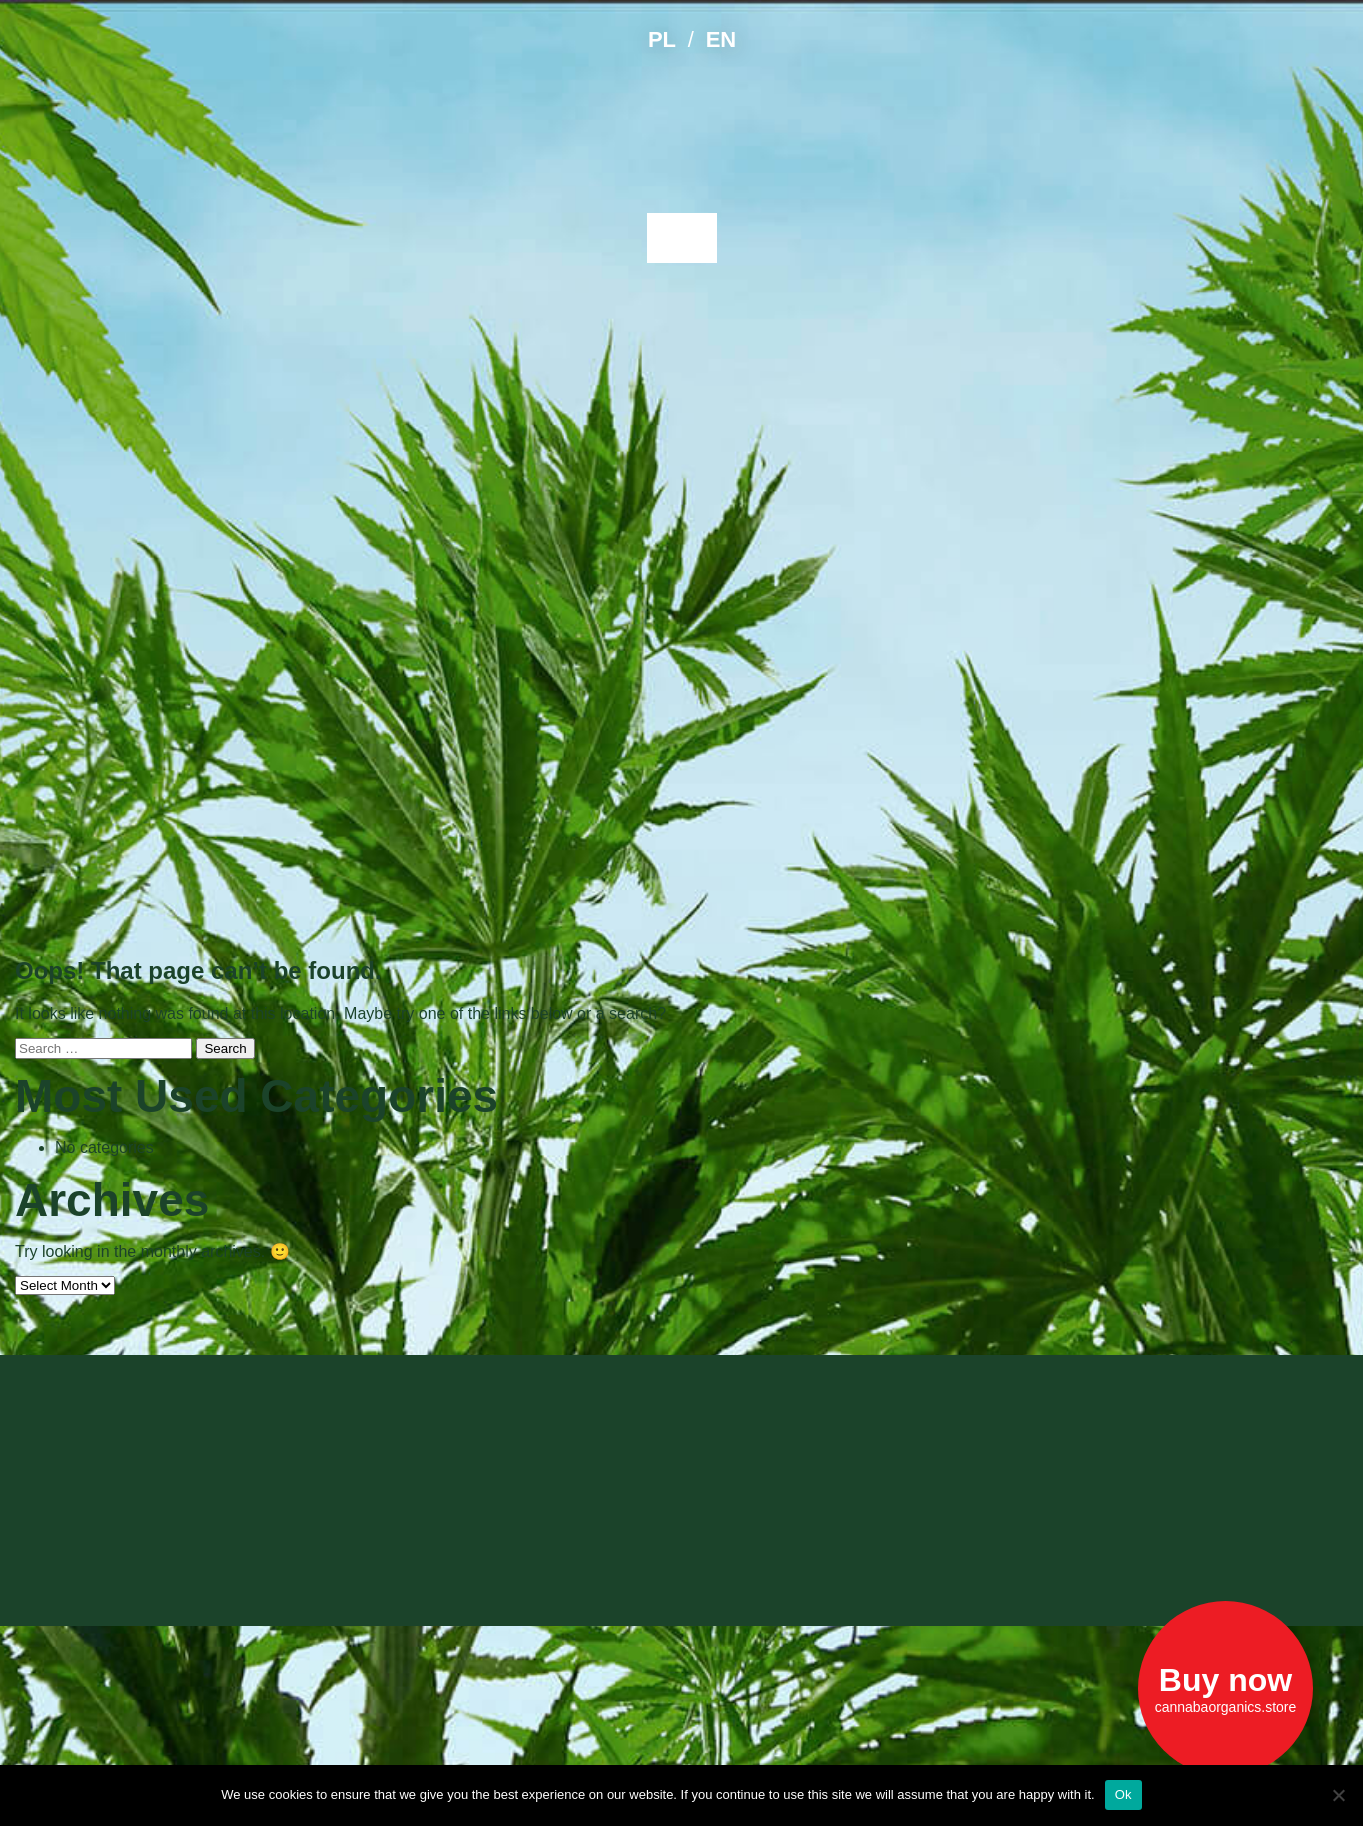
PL (662, 39)
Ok (1123, 1794)
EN (721, 39)
